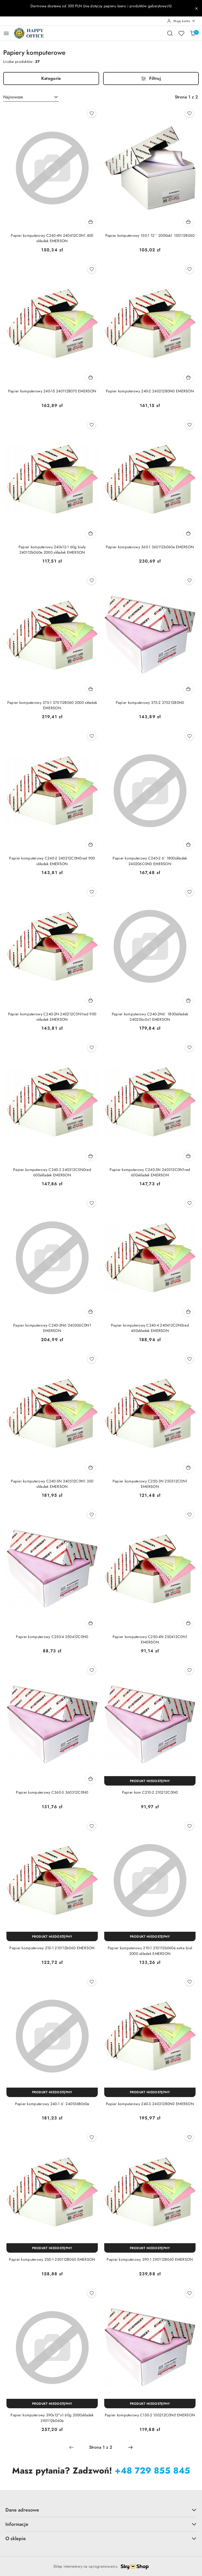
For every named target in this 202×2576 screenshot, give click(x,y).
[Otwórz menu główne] (6, 33)
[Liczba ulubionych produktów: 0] (181, 33)
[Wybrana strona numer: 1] (100, 2447)
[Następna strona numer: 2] (130, 2447)
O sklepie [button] (101, 2538)
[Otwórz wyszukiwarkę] (170, 33)
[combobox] (31, 97)
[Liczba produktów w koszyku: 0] (193, 33)
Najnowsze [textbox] (13, 97)
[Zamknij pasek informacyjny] (196, 8)
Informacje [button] (101, 2524)
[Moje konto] (181, 21)
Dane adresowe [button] (101, 2509)
